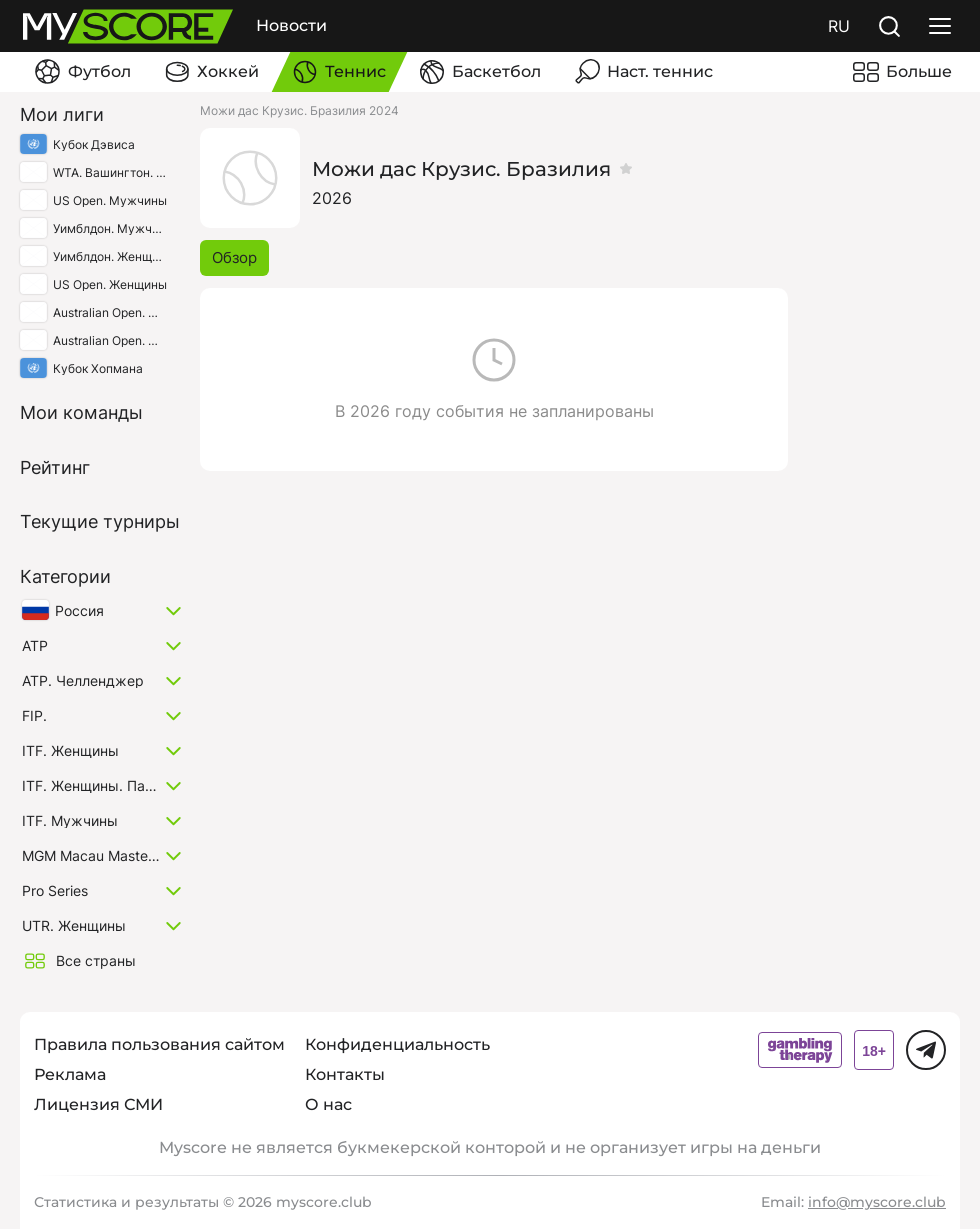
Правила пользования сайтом (159, 1044)
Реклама (70, 1074)
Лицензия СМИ (98, 1104)
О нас (328, 1104)
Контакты (345, 1074)
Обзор (234, 257)
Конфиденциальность (397, 1044)
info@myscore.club (877, 1202)
